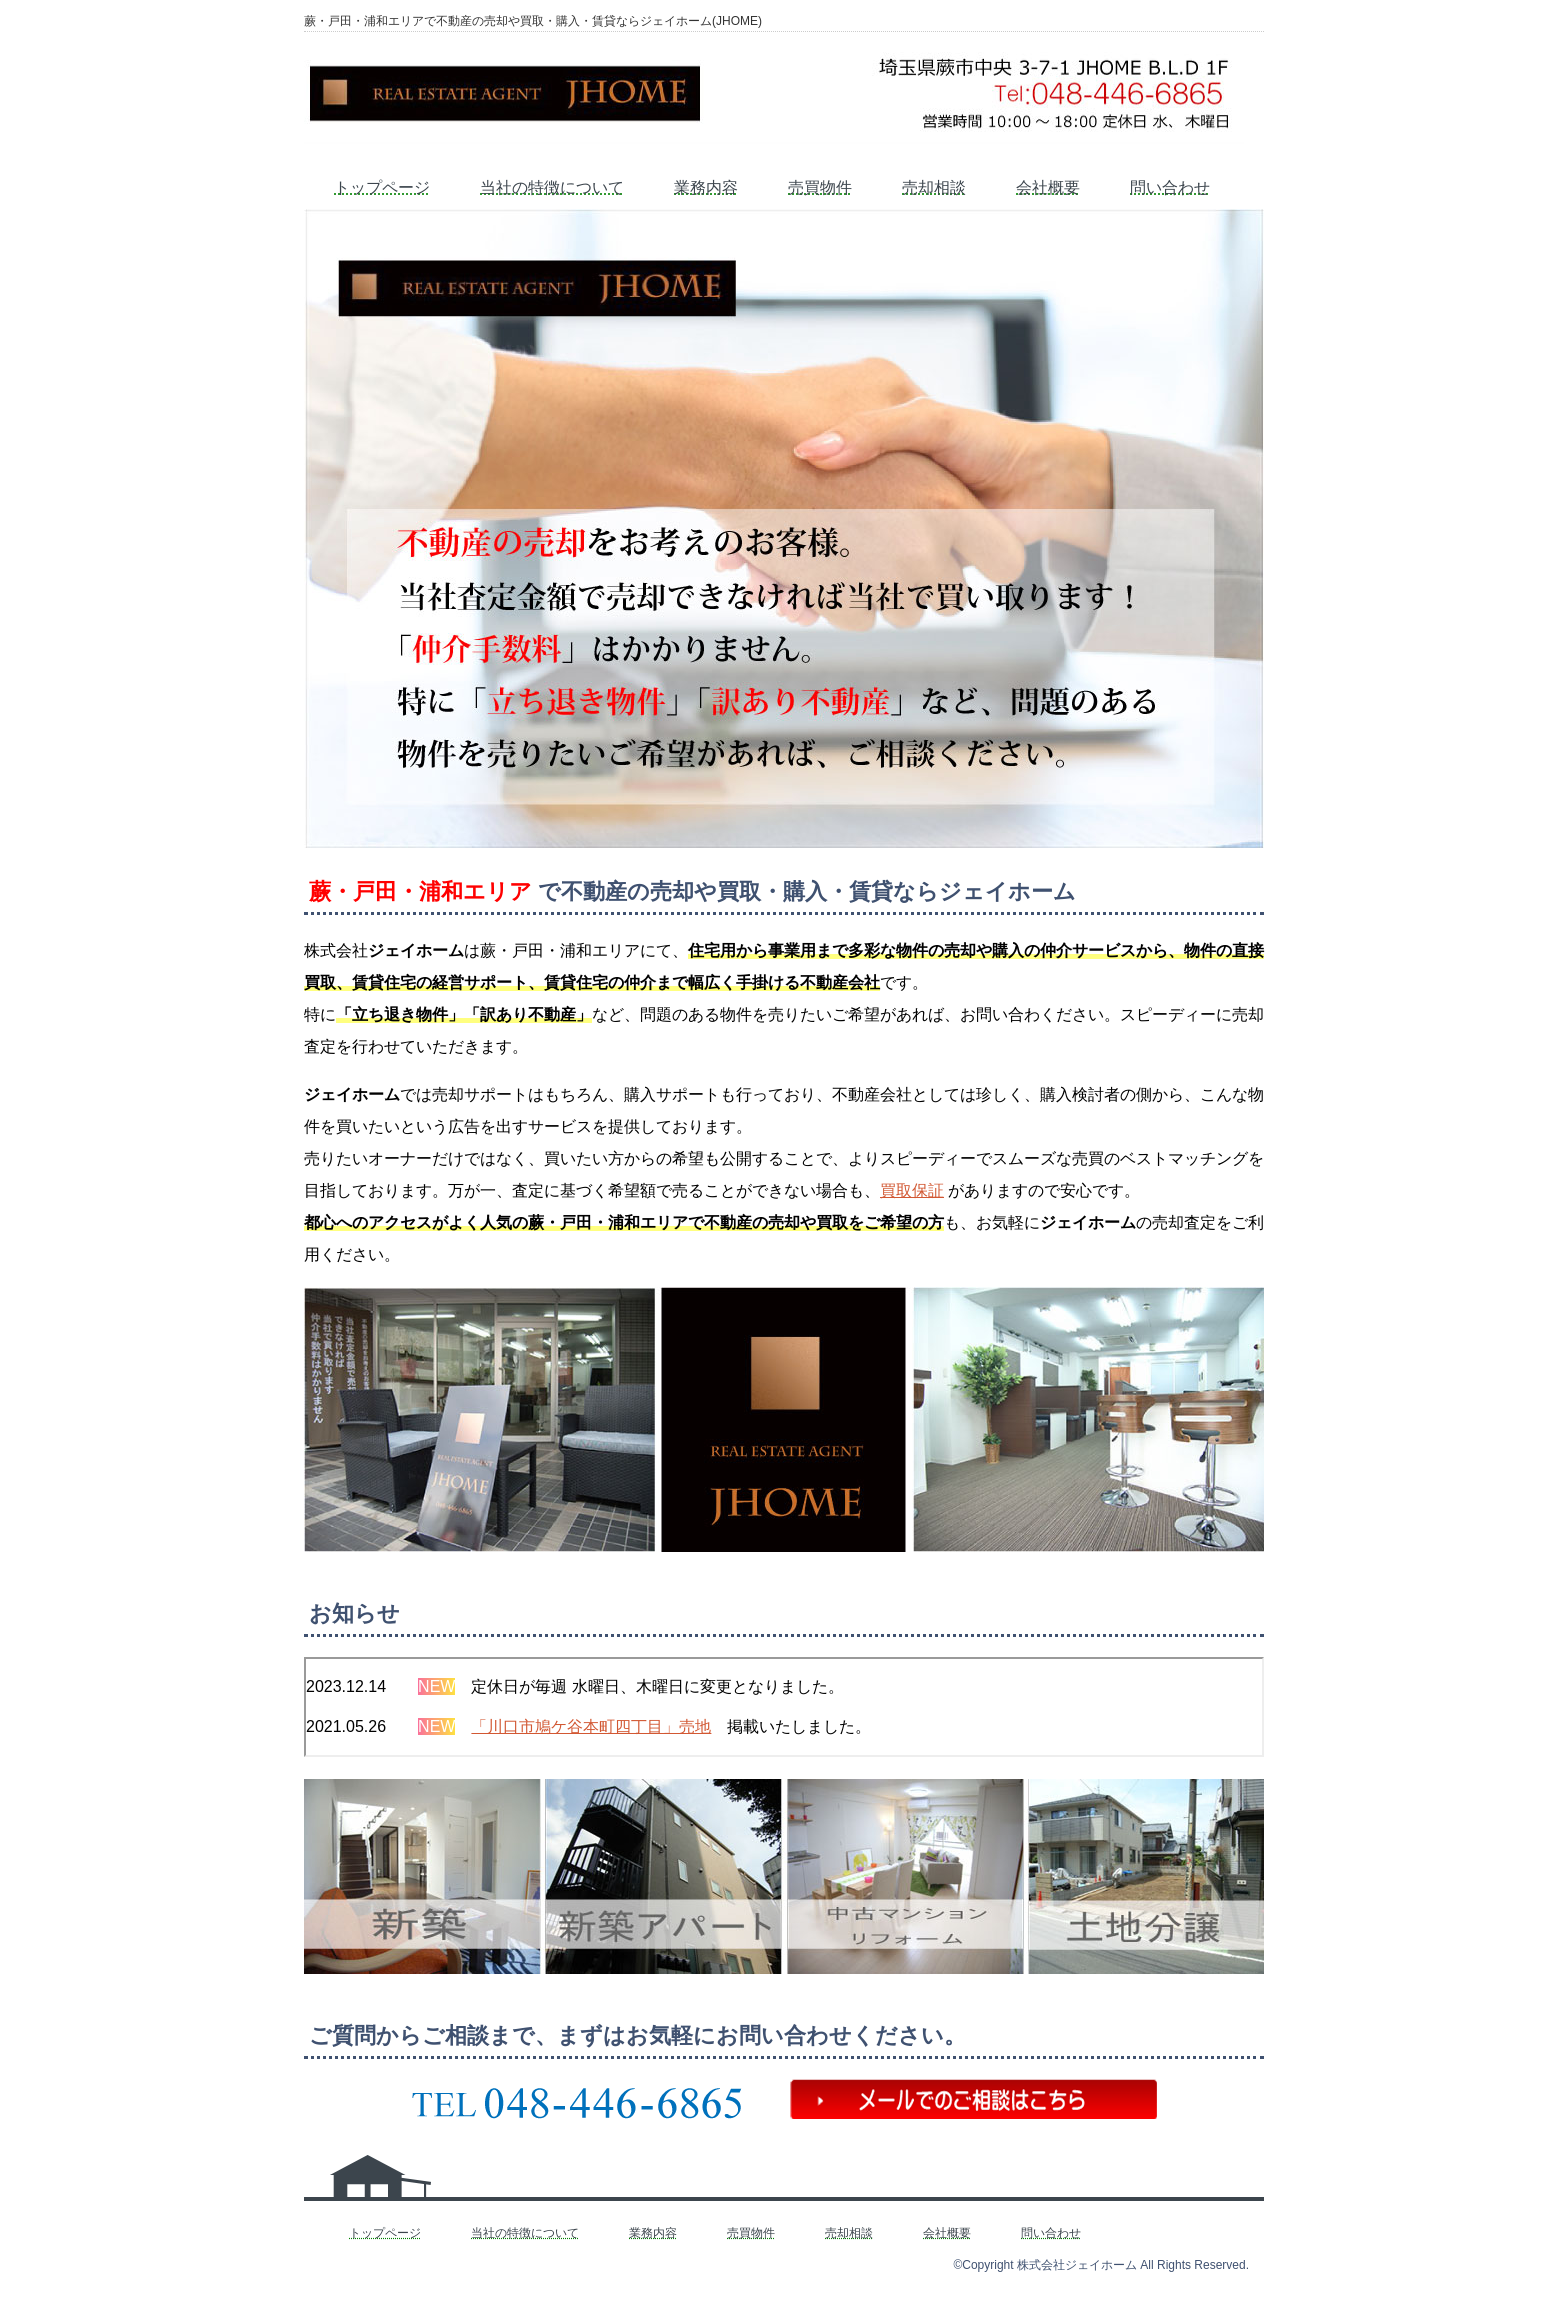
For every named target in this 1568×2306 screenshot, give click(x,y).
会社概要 (1048, 187)
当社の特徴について (552, 187)
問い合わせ (1170, 187)
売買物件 (820, 187)
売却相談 (934, 187)
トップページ (382, 187)
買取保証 (912, 1190)
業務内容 (706, 187)
